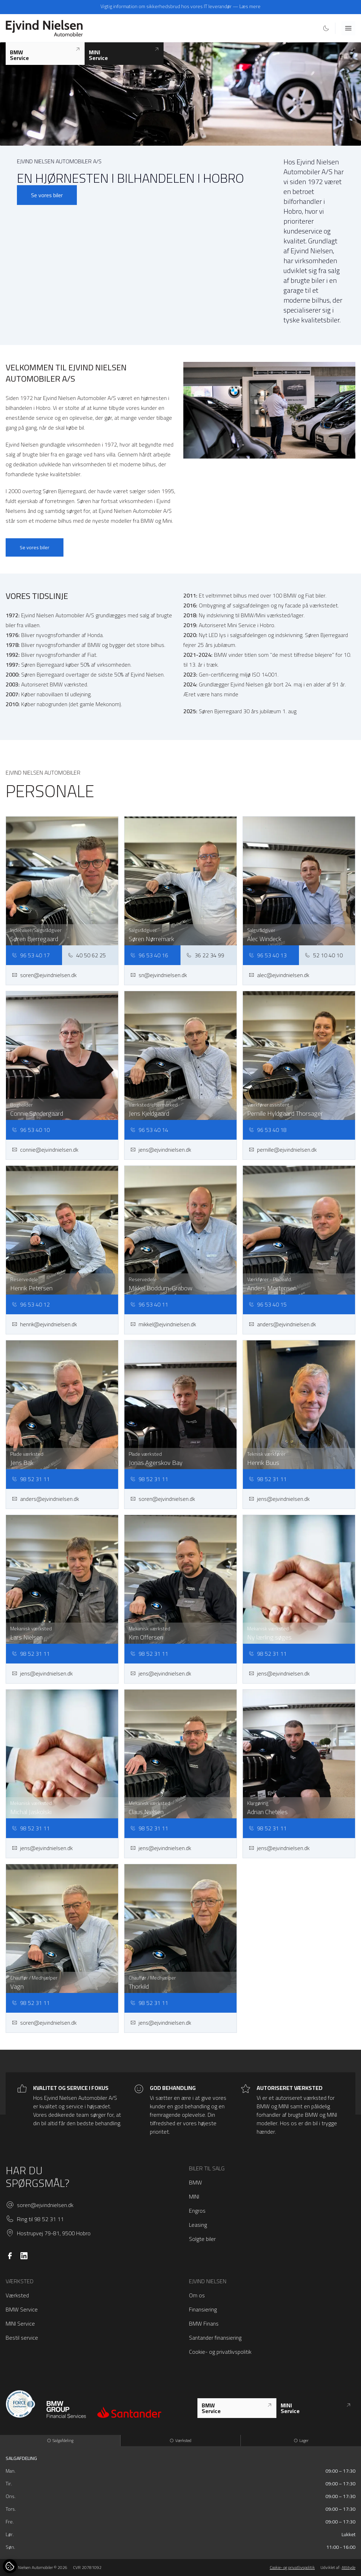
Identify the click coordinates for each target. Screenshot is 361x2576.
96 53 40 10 (31, 1130)
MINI (194, 2196)
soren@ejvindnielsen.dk (44, 975)
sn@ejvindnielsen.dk (158, 975)
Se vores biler (47, 195)
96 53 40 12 (31, 1304)
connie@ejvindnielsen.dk (45, 1149)
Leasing (198, 2224)
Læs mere (250, 6)
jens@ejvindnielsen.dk (160, 1149)
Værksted (17, 2295)
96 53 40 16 (149, 955)
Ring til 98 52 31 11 (40, 2219)
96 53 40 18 (268, 1130)
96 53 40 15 (268, 1304)
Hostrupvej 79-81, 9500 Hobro (54, 2233)
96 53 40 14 (149, 1130)
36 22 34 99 (205, 955)
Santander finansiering (215, 2337)
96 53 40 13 (268, 955)
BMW (195, 2182)
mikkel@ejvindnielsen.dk (163, 1324)
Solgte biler (202, 2238)
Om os (197, 2295)
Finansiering (203, 2309)
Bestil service (22, 2337)
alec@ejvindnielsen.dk (279, 975)
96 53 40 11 (149, 1304)
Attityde (348, 2567)
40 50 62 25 (87, 955)
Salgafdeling (60, 2440)
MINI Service (20, 2323)
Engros (197, 2210)
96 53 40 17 (31, 955)
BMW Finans (204, 2323)
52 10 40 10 (324, 955)
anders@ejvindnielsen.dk (282, 1324)
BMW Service (22, 2309)
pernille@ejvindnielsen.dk (283, 1149)
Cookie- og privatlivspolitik (220, 2351)
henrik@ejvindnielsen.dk (44, 1324)
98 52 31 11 (31, 1479)
